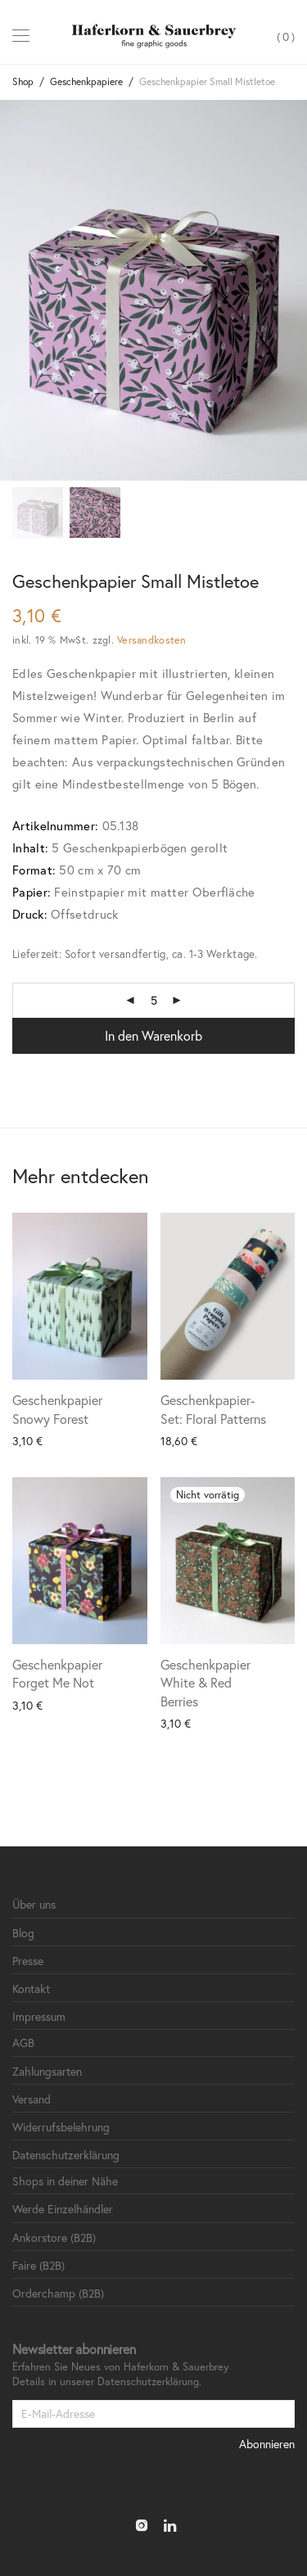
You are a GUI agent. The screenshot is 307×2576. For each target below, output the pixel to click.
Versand (31, 2099)
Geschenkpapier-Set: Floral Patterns (213, 1408)
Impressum (38, 2016)
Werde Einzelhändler (62, 2209)
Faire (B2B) (38, 2265)
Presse (27, 1960)
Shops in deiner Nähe (65, 2181)
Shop (23, 81)
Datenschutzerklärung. (149, 2381)
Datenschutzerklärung (66, 2154)
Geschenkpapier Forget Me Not (57, 1673)
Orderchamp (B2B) (58, 2293)
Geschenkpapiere (86, 81)
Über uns (34, 1904)
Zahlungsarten (47, 2071)
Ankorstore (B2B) (54, 2237)
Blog (23, 1933)
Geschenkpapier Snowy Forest (57, 1408)
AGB (23, 2042)
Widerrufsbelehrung (61, 2127)
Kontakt (31, 1988)
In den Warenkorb (153, 1035)
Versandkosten (151, 639)
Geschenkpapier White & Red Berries (205, 1683)
